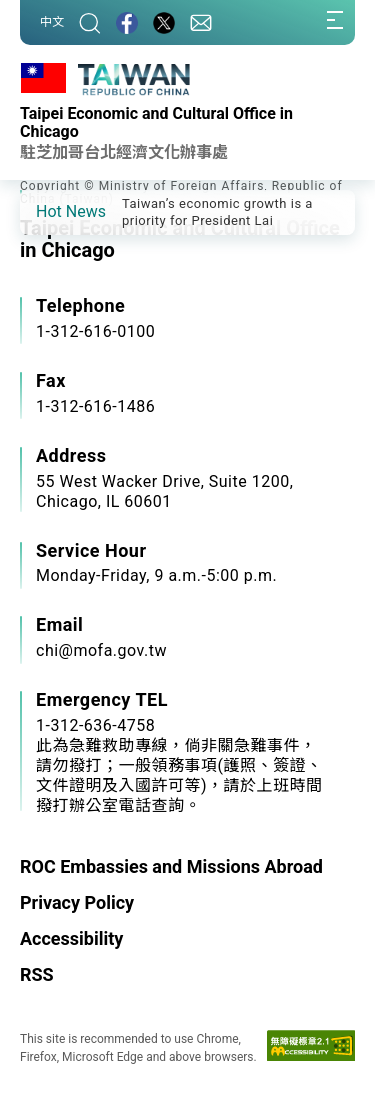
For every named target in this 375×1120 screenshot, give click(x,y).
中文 (52, 22)
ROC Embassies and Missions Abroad (171, 866)
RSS (37, 974)
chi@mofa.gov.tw (101, 650)
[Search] (90, 22)
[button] (50, 211)
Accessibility (71, 938)
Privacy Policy (77, 902)
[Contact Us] (201, 22)
